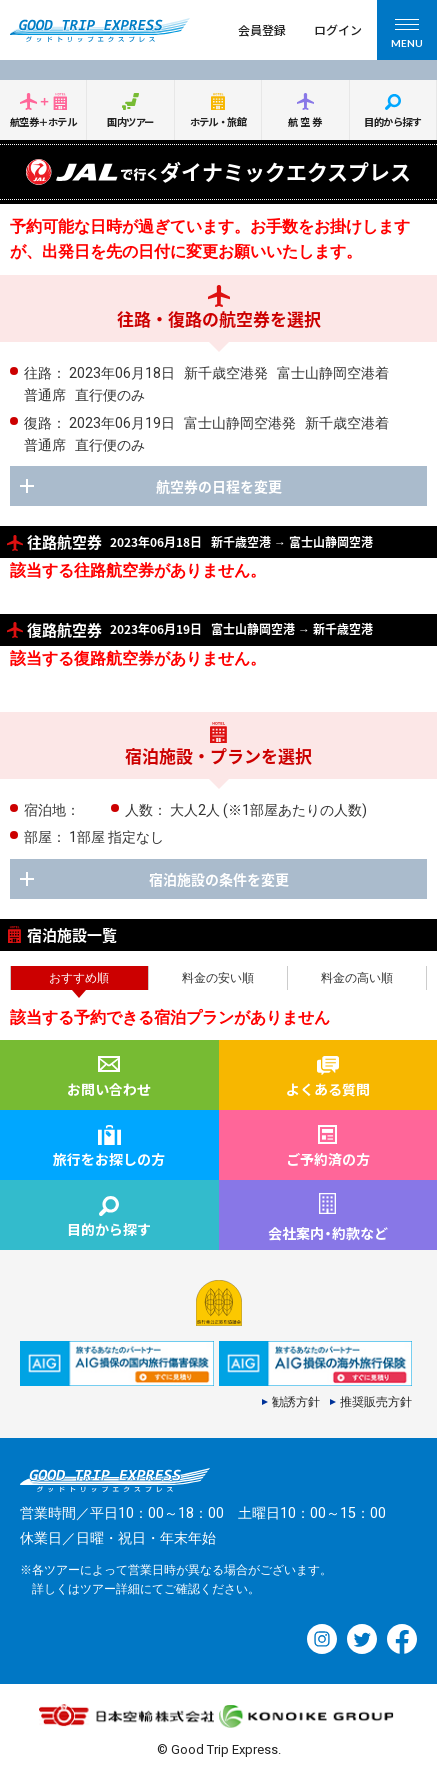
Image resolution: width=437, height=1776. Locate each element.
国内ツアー (130, 121)
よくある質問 (328, 1089)
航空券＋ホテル (43, 121)
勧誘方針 (296, 1402)
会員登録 (262, 29)
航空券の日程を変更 (219, 486)
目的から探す (392, 121)
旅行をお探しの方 (109, 1159)
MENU (407, 36)
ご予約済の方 (328, 1159)
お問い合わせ (109, 1089)
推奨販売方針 (376, 1402)
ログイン (338, 29)
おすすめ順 (79, 978)
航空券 (306, 121)
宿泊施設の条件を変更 (219, 879)
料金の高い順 (357, 978)
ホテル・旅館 (218, 121)
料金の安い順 (218, 978)
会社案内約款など (328, 1233)
